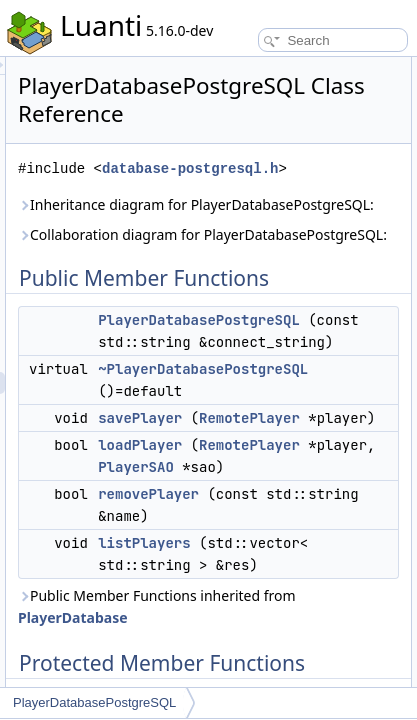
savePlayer (295, 506)
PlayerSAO (367, 577)
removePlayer (303, 604)
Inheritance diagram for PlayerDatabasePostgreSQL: (264, 237)
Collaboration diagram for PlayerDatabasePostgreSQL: (264, 289)
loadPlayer (295, 555)
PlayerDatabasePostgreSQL (94, 702)
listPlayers (299, 653)
